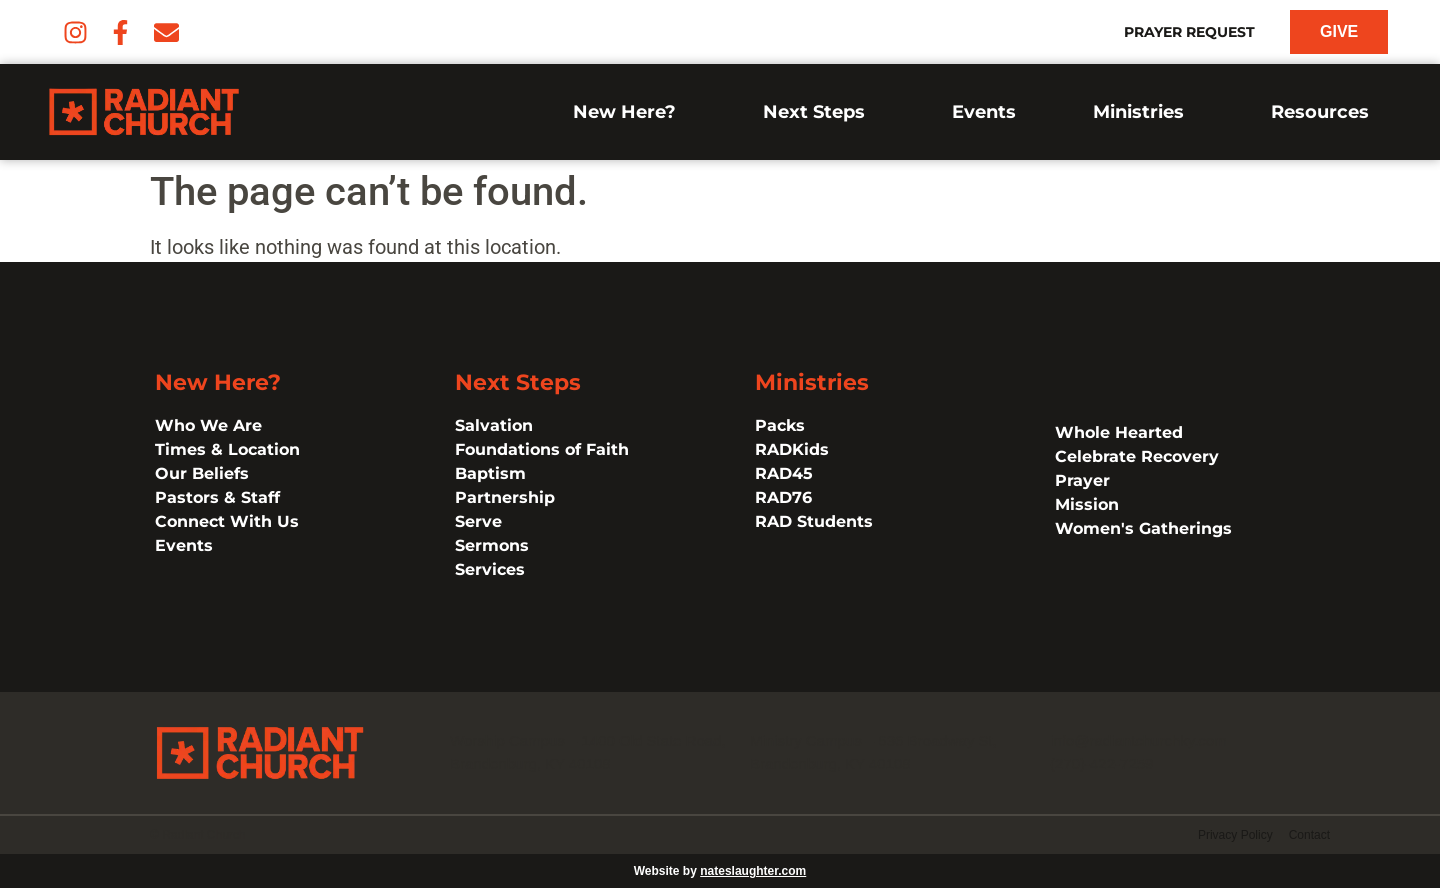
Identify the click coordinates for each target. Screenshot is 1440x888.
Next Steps (819, 112)
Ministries (1143, 112)
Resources (1325, 112)
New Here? (629, 112)
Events (984, 112)
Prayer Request (1189, 32)
